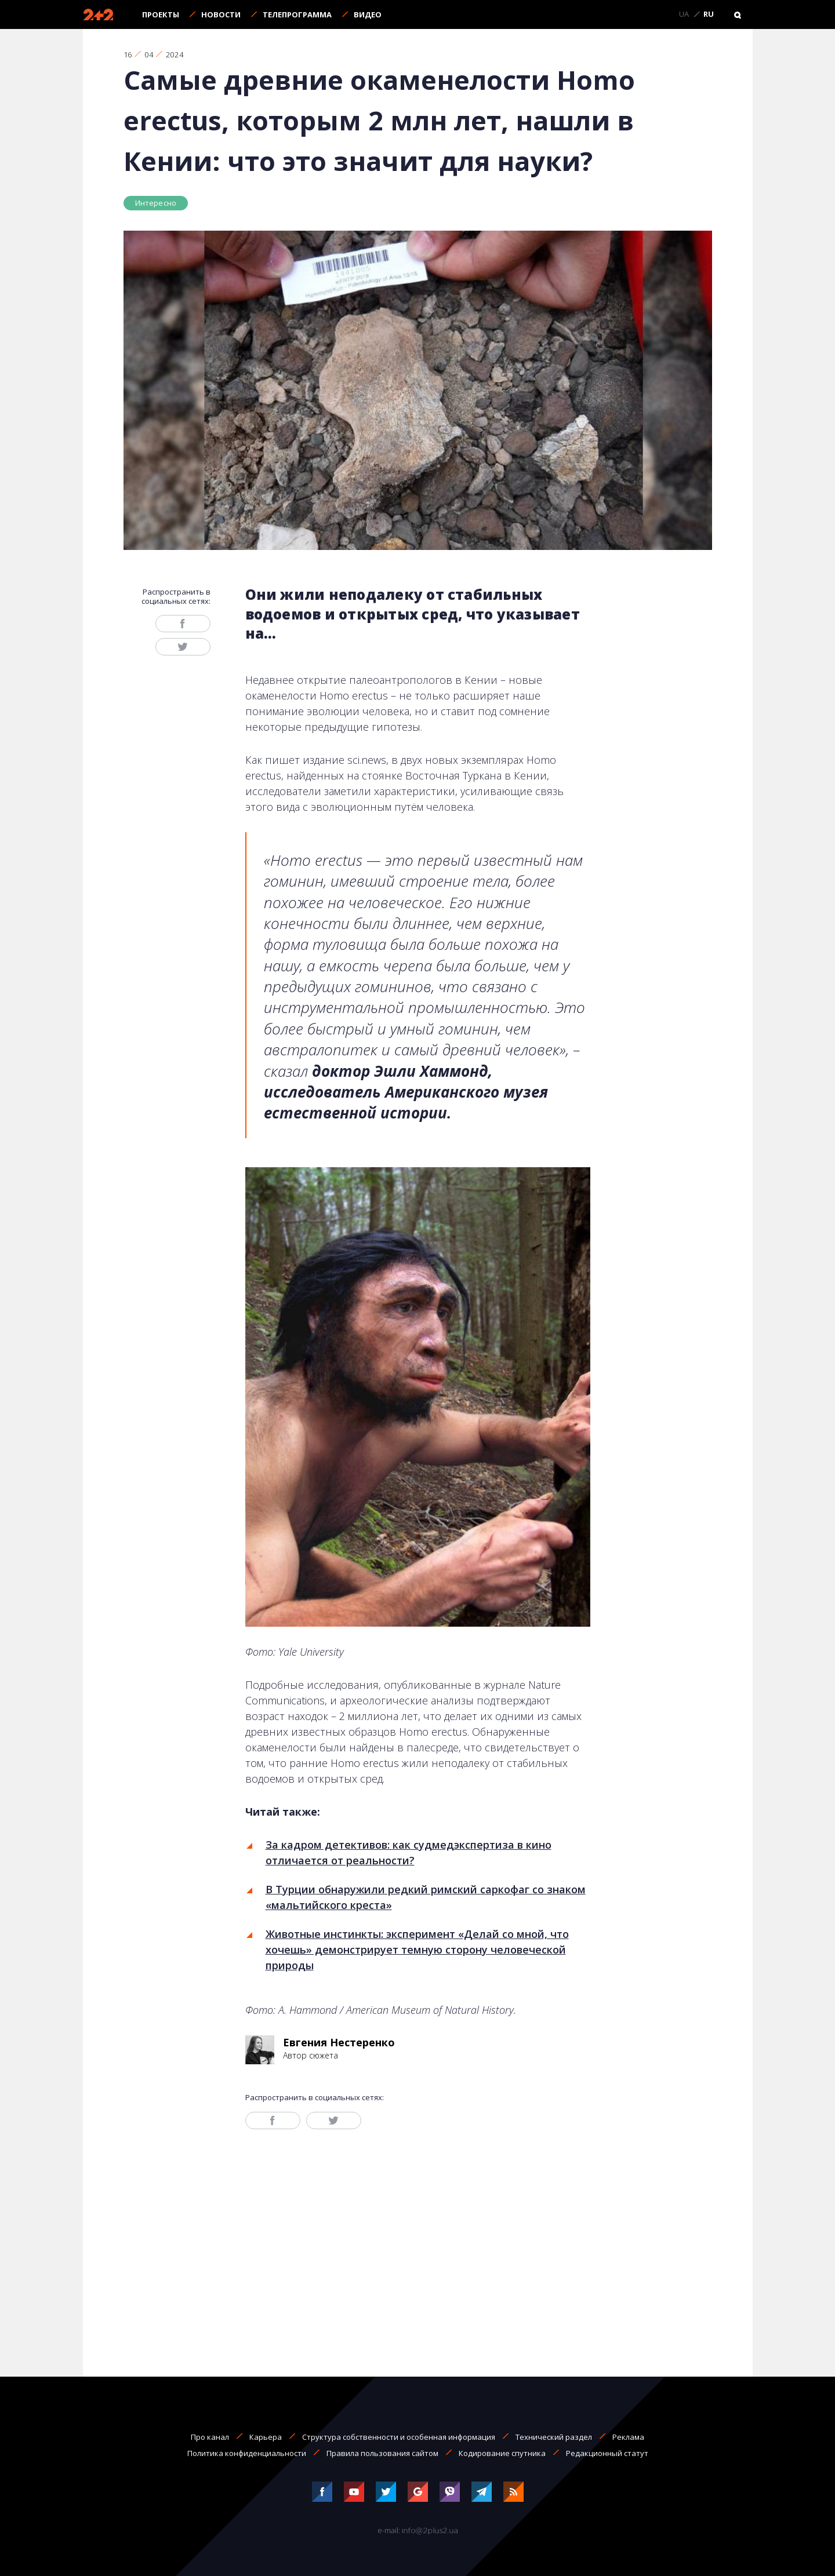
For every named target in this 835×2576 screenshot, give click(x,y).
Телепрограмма (297, 14)
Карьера (265, 2437)
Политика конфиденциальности (246, 2453)
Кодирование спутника (502, 2453)
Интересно (156, 203)
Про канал (210, 2437)
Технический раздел (553, 2437)
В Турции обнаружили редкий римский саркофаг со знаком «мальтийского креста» (426, 1897)
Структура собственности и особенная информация (398, 2437)
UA (684, 14)
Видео (368, 14)
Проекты (160, 14)
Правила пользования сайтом (382, 2453)
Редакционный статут (607, 2453)
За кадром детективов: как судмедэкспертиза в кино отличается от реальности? (408, 1852)
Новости (221, 14)
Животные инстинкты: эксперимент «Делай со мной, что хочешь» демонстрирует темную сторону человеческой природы (417, 1949)
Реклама (628, 2437)
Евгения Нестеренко (339, 2042)
